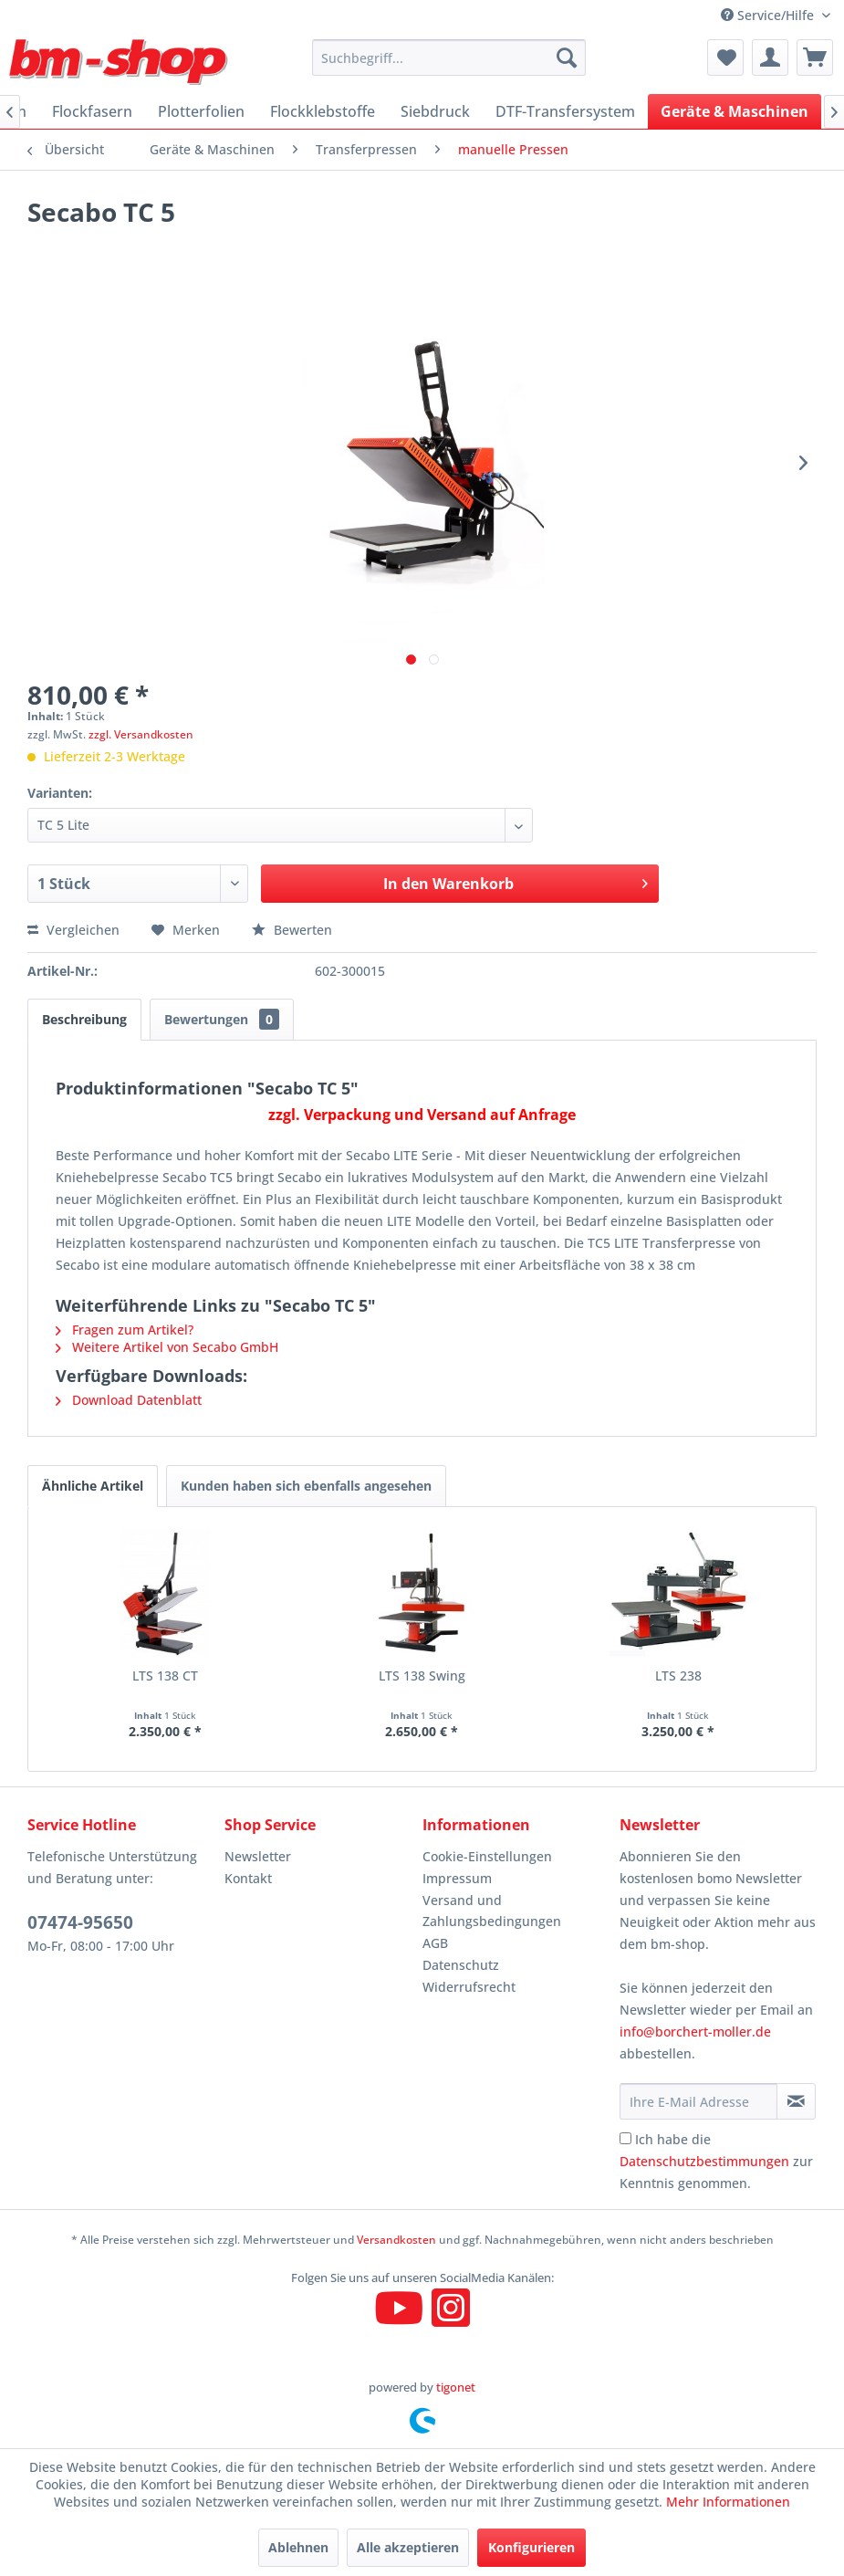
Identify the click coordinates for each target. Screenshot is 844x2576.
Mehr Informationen (728, 2501)
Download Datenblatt (129, 1399)
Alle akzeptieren (408, 2547)
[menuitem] (449, 57)
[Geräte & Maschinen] (734, 111)
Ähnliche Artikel (92, 1485)
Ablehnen (298, 2547)
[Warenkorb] (815, 57)
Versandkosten (396, 2239)
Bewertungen (221, 1019)
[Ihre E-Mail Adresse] (698, 2101)
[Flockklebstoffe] (322, 111)
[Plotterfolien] (201, 111)
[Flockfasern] (92, 111)
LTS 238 (678, 1675)
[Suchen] (566, 57)
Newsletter (257, 1856)
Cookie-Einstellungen (487, 1856)
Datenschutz (460, 1965)
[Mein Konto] (770, 57)
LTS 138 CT (165, 1675)
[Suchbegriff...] (449, 57)
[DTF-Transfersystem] (565, 111)
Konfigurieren (531, 2547)
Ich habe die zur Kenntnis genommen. (716, 2161)
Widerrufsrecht (469, 1986)
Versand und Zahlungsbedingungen (491, 1911)
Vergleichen (73, 929)
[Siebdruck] (435, 111)
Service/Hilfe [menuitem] (769, 15)
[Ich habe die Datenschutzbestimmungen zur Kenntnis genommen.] (625, 2138)
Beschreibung (84, 1019)
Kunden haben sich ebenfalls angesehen (306, 1485)
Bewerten (292, 929)
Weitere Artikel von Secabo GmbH (167, 1347)
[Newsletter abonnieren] (796, 2101)
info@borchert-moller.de (695, 2031)
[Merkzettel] (725, 57)
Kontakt (248, 1878)
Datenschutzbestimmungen (704, 2161)
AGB (435, 1943)
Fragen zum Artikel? (124, 1329)
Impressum (457, 1878)
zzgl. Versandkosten (141, 734)
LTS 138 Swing (422, 1675)
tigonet (455, 2387)
